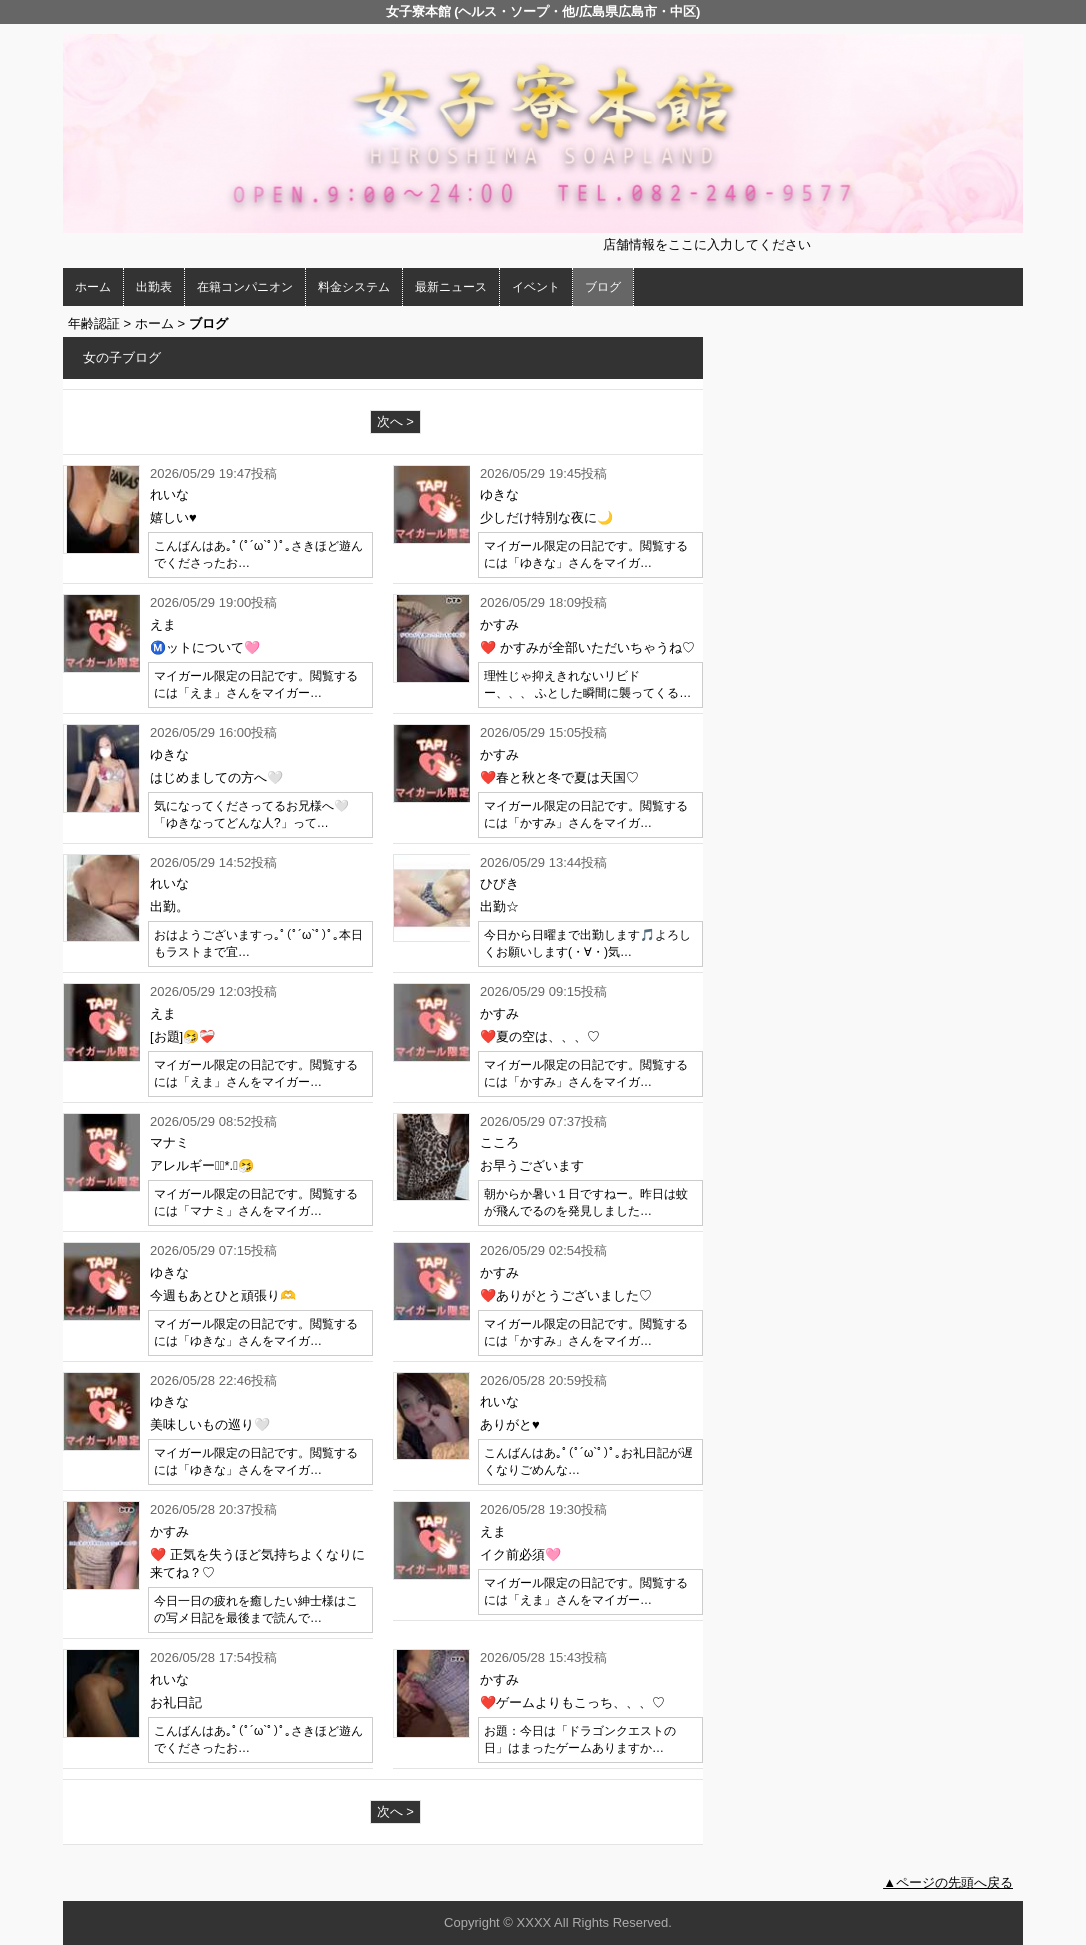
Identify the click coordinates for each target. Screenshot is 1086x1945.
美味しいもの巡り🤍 (210, 1424)
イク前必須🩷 (520, 1554)
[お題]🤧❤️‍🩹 (182, 1036)
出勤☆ (499, 906)
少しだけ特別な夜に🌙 (546, 517)
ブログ (603, 287)
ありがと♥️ (510, 1424)
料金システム (354, 287)
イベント (536, 287)
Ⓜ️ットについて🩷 (205, 647)
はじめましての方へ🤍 (216, 777)
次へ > (395, 421)
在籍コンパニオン (245, 287)
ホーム (93, 287)
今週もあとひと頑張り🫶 (223, 1295)
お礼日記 (176, 1702)
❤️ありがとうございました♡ (566, 1295)
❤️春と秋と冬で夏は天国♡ (559, 777)
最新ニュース (451, 287)
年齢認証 (94, 323)
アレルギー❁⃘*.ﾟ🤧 (202, 1165)
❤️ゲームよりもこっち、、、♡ (572, 1702)
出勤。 (169, 906)
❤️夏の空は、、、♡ (540, 1036)
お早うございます (532, 1165)
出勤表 (154, 287)
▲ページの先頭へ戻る (948, 1882)
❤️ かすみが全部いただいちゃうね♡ (587, 647)
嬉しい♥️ (173, 517)
